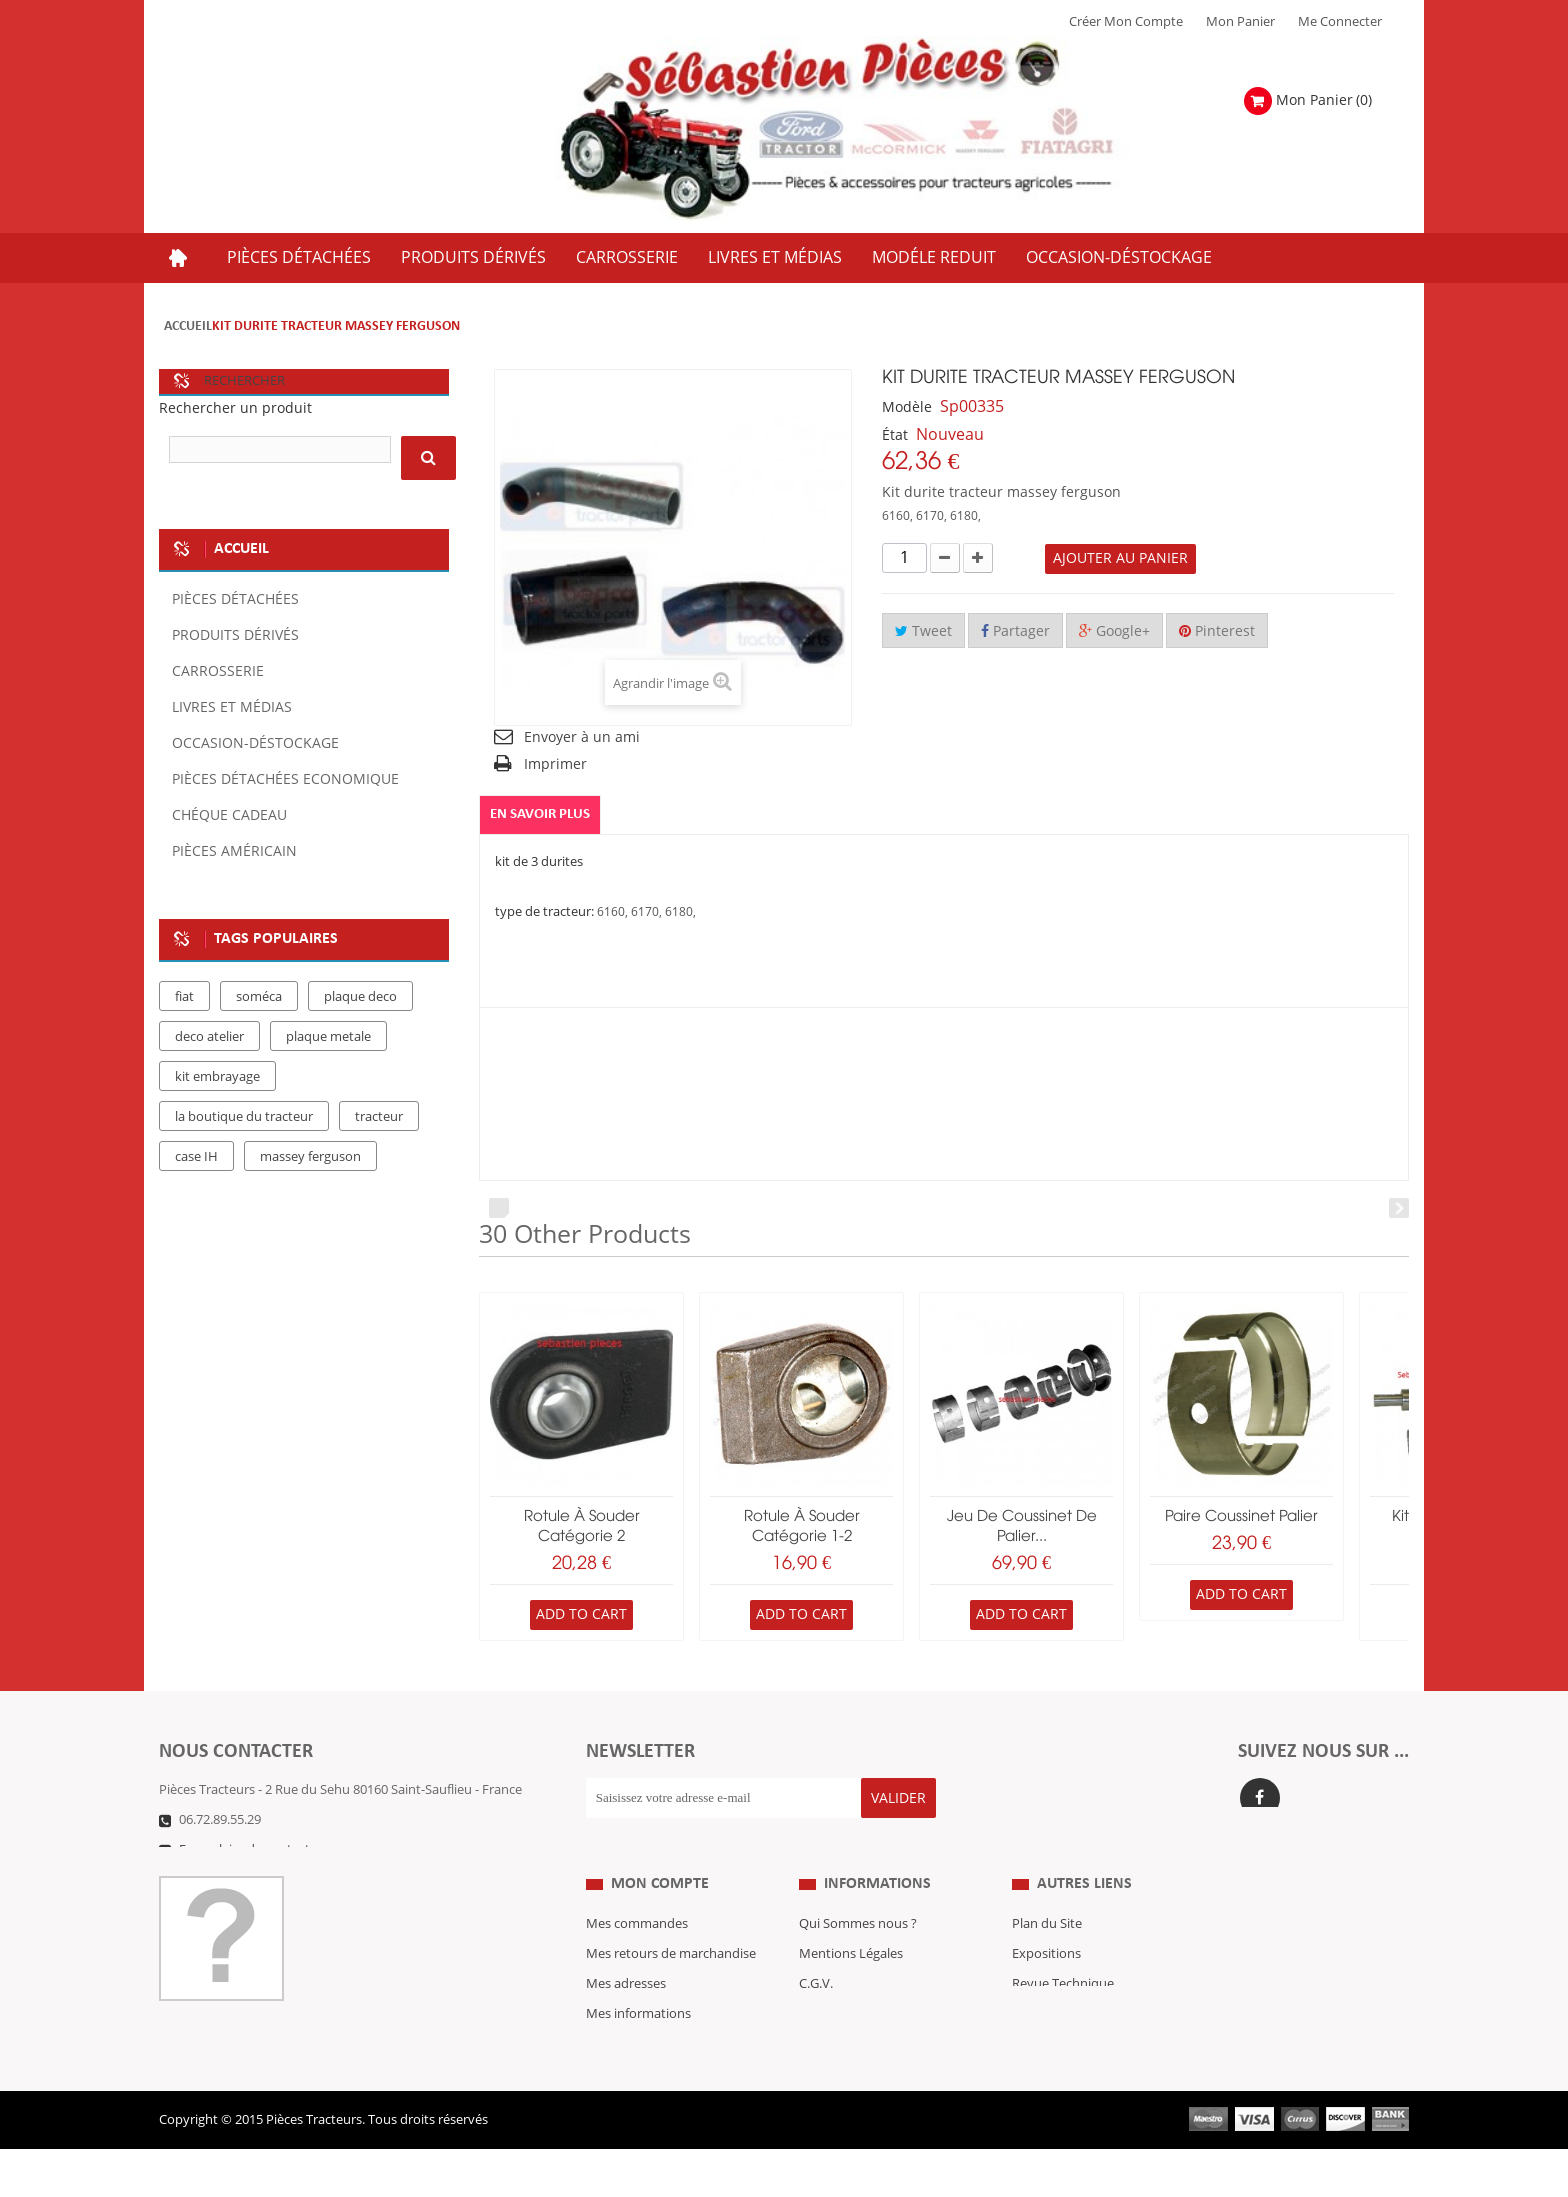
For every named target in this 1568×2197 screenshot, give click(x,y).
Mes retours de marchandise (671, 1966)
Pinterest (1217, 631)
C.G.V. (816, 1996)
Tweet (923, 631)
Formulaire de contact (244, 1850)
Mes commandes (637, 1936)
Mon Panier (1240, 22)
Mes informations (638, 2026)
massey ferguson (310, 1157)
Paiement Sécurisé (853, 2056)
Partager (1015, 631)
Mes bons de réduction (654, 2056)
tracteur (379, 1117)
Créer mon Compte (1126, 22)
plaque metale (328, 1037)
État (895, 435)
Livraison (826, 2026)
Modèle (907, 407)
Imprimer (555, 764)
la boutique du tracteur (244, 1117)
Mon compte (660, 1896)
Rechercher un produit (235, 408)
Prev (499, 1208)
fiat (184, 997)
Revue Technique (1063, 1996)
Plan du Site (1047, 1936)
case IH (196, 1157)
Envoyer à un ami (582, 737)
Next (1399, 1208)
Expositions (1046, 1966)
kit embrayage (217, 1077)
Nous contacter (1058, 2026)
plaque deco (360, 997)
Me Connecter (1340, 22)
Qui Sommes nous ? (858, 1936)
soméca (259, 997)
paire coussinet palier (1241, 1517)
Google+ (1114, 631)
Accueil (188, 326)
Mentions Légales (851, 1966)
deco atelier (209, 1037)
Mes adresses (626, 1996)
